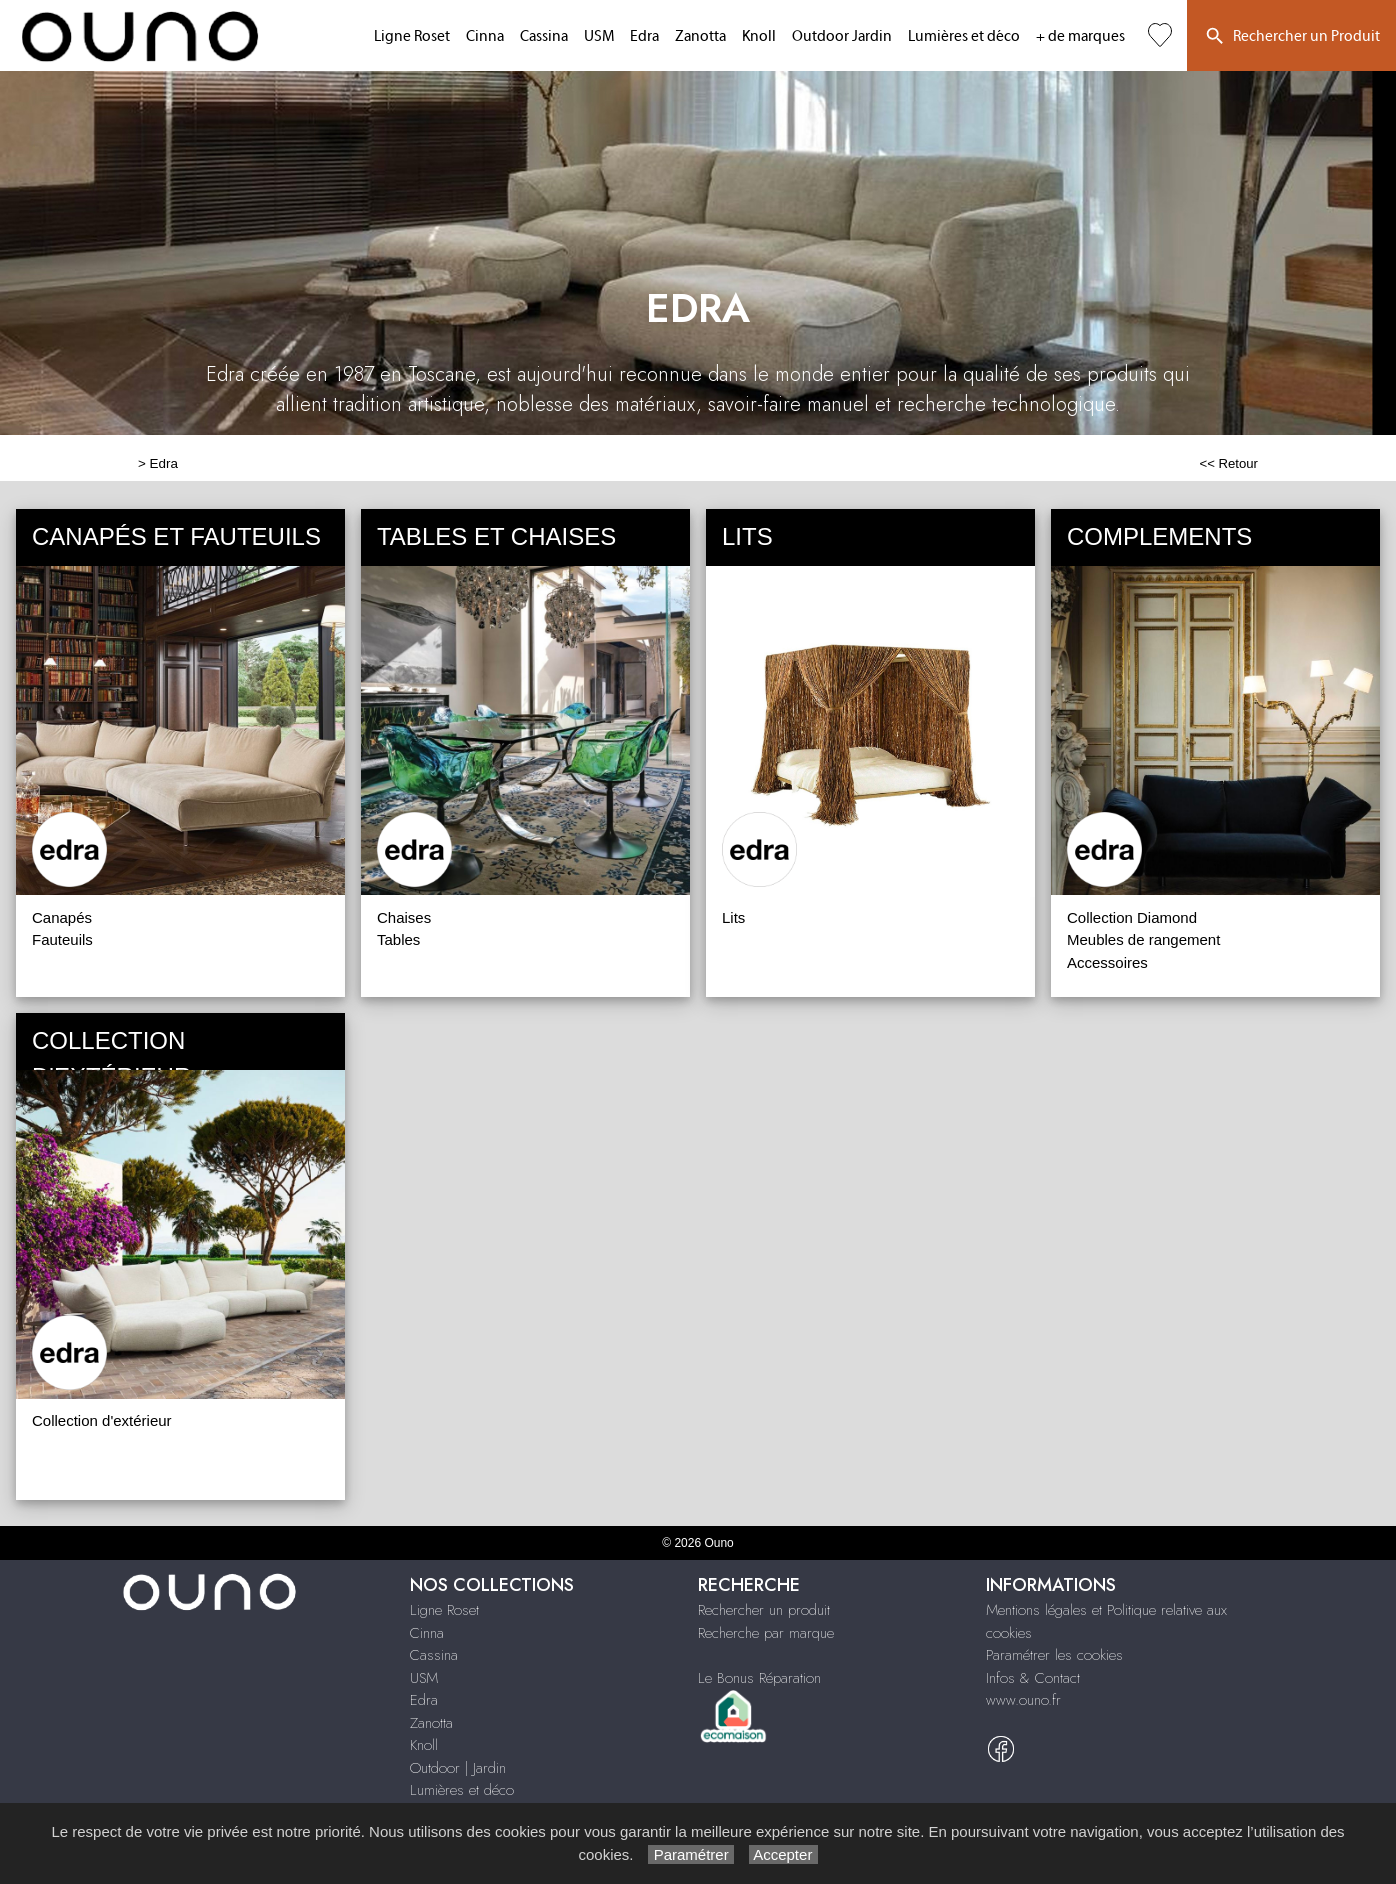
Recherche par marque (766, 1633)
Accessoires (1107, 962)
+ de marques (1080, 36)
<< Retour (1228, 463)
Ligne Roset (412, 36)
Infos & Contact (1033, 1678)
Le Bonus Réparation (759, 1678)
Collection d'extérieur (102, 1420)
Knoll (759, 36)
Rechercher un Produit (1291, 37)
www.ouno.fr (1023, 1700)
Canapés (62, 917)
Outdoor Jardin (842, 36)
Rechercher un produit (764, 1610)
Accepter (783, 1854)
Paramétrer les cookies (1054, 1655)
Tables (398, 939)
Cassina (544, 36)
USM (599, 36)
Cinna (485, 36)
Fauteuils (62, 939)
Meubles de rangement (1143, 939)
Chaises (404, 917)
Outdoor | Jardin (458, 1768)
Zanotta (700, 36)
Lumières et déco (964, 36)
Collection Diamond (1132, 917)
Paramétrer (690, 1854)
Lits (733, 917)
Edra (644, 36)
